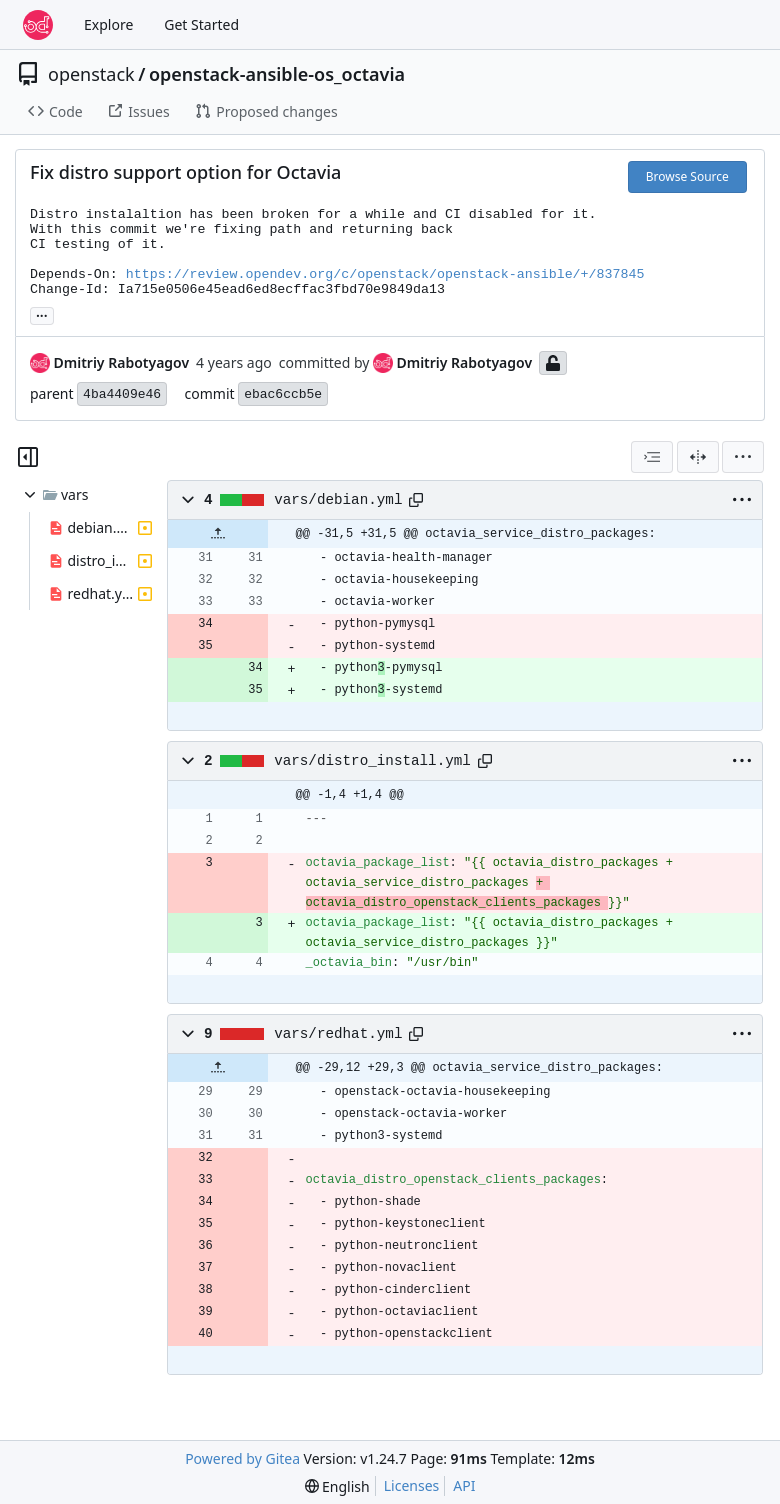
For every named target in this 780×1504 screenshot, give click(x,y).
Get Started (201, 24)
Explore (108, 24)
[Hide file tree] (28, 457)
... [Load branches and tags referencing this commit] (42, 314)
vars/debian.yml (338, 500)
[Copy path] (416, 500)
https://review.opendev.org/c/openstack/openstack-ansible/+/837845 (385, 274)
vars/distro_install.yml (372, 761)
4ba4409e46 (122, 394)
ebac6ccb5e (283, 394)
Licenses (412, 1485)
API (464, 1485)
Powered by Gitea (242, 1458)
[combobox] (652, 457)
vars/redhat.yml (338, 1034)
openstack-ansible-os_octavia (277, 74)
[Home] (38, 25)
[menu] (743, 457)
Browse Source (687, 176)
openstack (91, 74)
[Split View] (698, 457)
